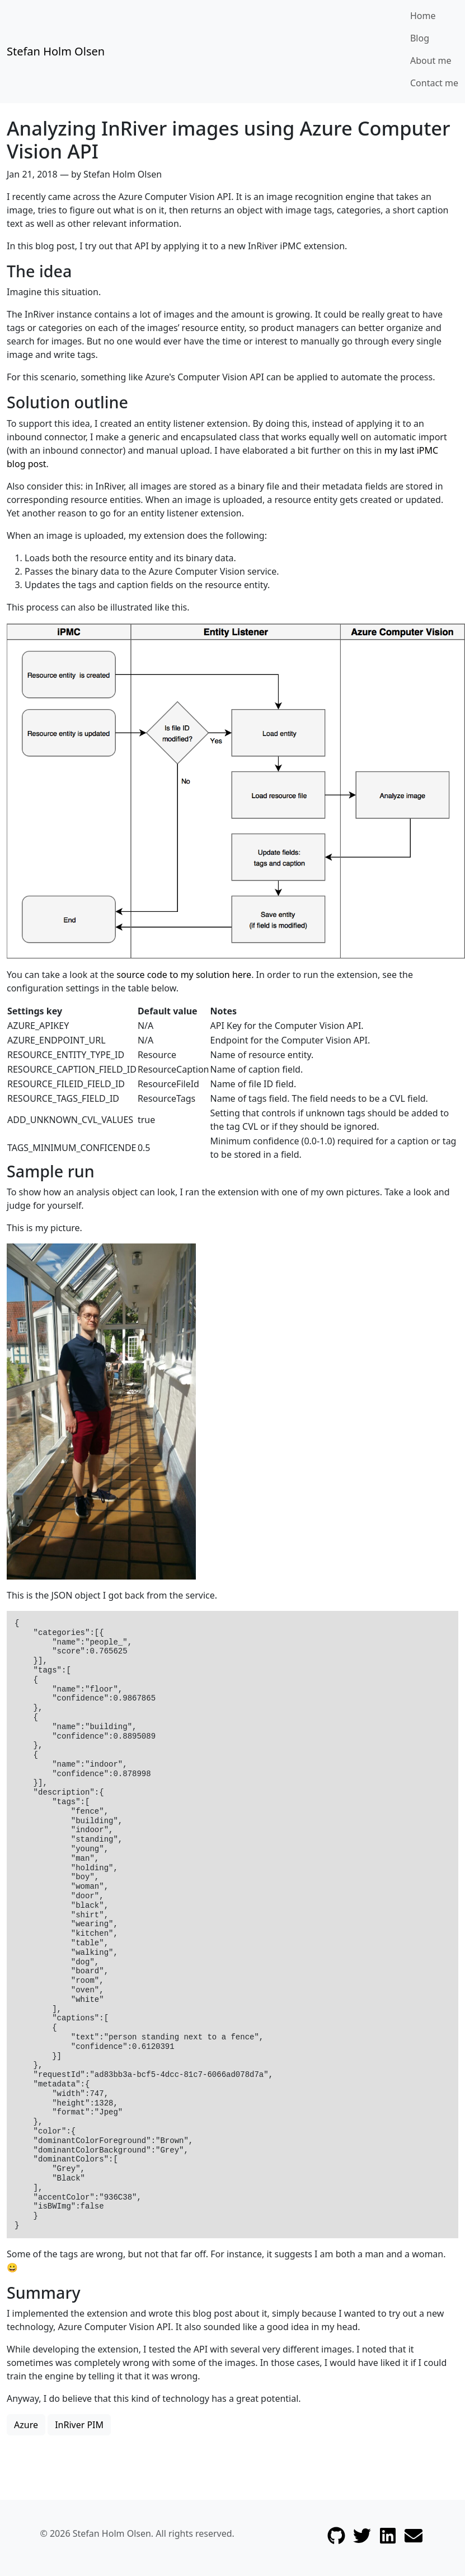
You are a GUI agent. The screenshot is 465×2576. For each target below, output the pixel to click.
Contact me (434, 83)
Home (423, 16)
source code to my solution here (183, 974)
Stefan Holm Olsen (56, 51)
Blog (419, 38)
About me (431, 60)
